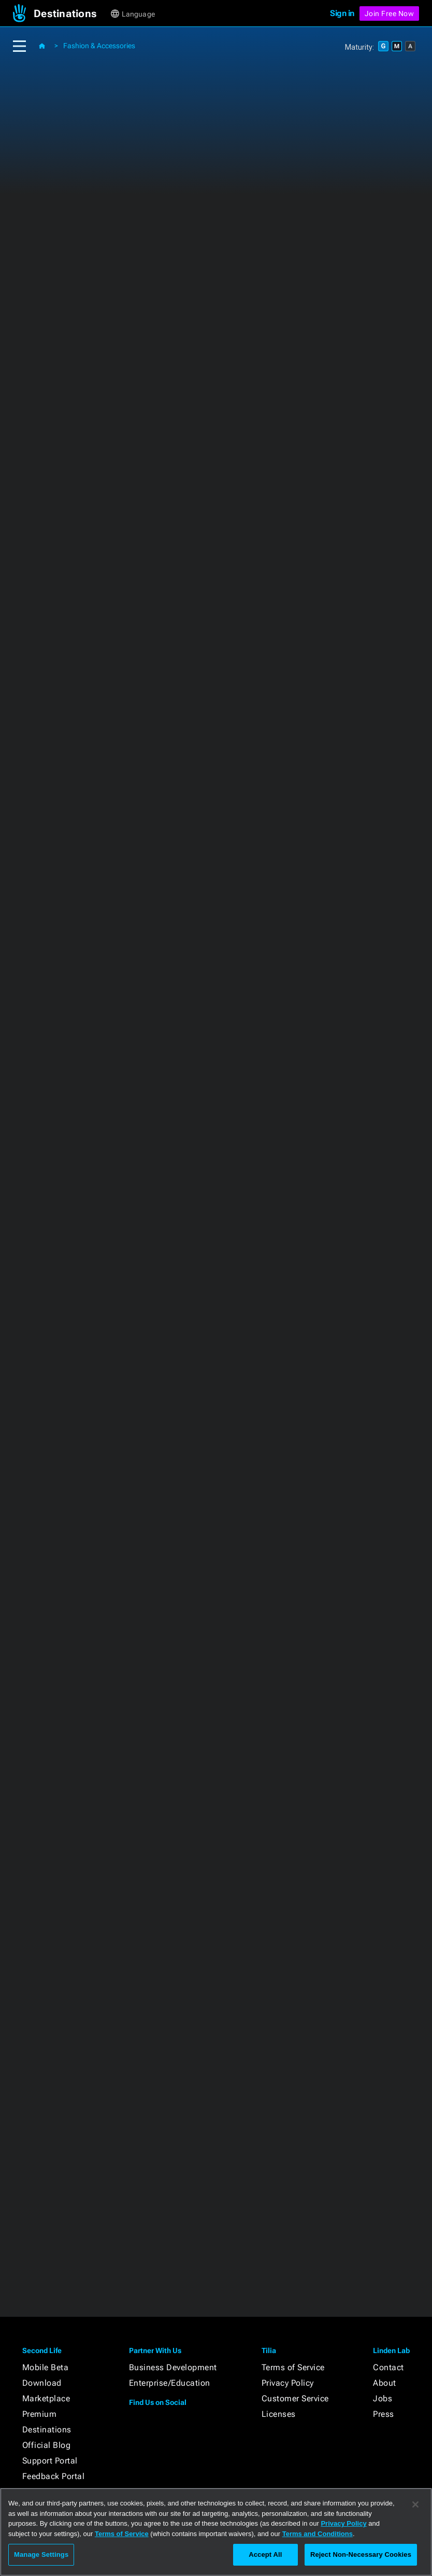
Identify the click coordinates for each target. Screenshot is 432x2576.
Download (42, 2383)
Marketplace (46, 2398)
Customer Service (295, 2398)
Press (383, 2414)
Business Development (173, 2367)
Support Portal (50, 2461)
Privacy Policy (288, 2383)
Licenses (279, 2414)
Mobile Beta (45, 2367)
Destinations (46, 2429)
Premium (39, 2414)
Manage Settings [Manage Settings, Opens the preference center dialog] (41, 2554)
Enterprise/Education (169, 2383)
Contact (388, 2367)
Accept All (265, 2554)
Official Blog (46, 2445)
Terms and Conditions (317, 2534)
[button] (71, 13)
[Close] (415, 2504)
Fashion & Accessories (99, 45)
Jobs (382, 2398)
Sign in (342, 13)
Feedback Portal (53, 2476)
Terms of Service (293, 2367)
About (384, 2383)
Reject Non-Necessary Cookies (360, 2554)
